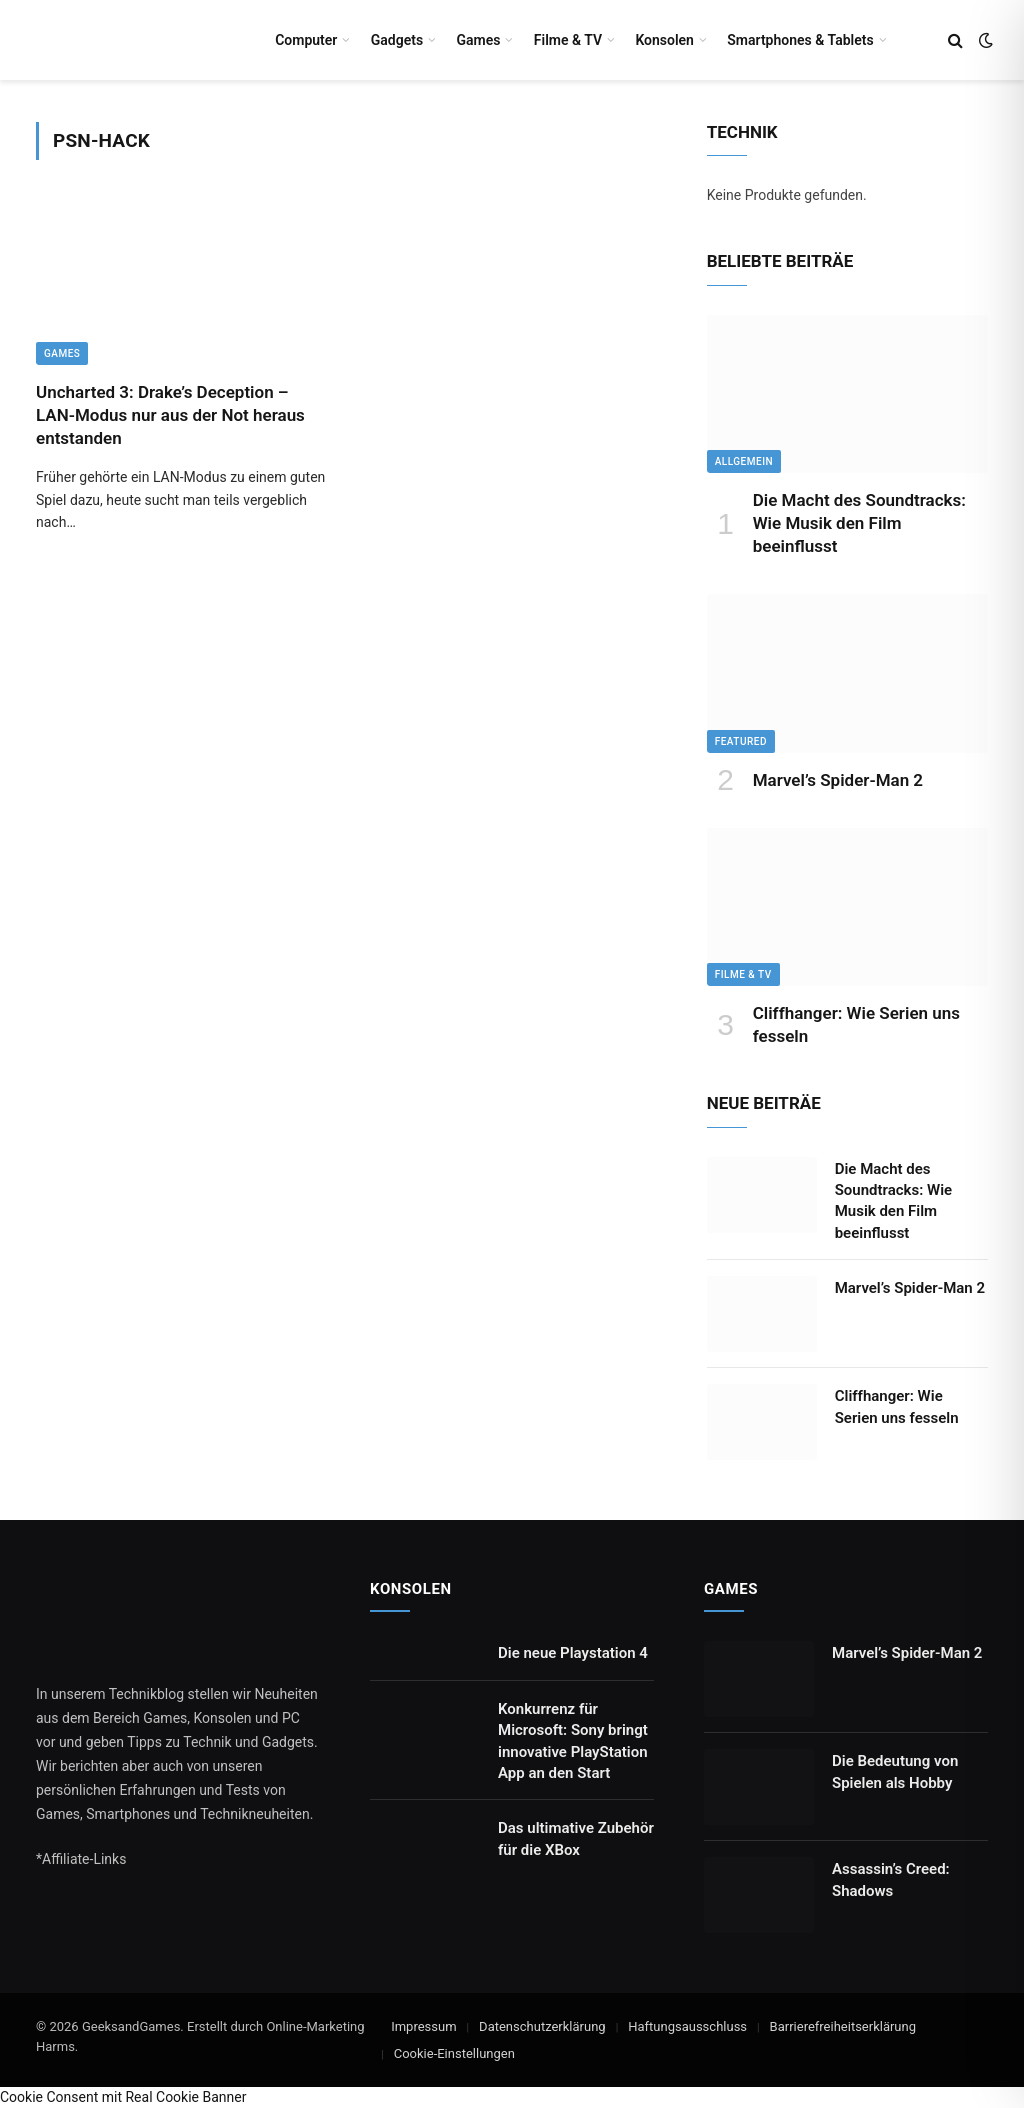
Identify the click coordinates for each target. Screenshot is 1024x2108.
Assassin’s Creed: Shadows (891, 1879)
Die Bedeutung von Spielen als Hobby (895, 1771)
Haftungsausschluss (687, 2026)
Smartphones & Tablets (800, 40)
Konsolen (664, 40)
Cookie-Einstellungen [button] (454, 2053)
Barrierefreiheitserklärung (843, 2026)
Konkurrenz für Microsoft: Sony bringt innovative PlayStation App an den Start (573, 1741)
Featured (741, 741)
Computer (306, 40)
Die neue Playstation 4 (573, 1653)
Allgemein (744, 461)
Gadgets (397, 40)
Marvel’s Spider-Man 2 (838, 780)
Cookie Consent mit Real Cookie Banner (123, 2097)
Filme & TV (568, 40)
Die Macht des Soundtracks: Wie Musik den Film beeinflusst (859, 523)
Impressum (423, 2026)
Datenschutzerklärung (542, 2026)
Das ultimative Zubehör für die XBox (576, 1838)
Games (478, 40)
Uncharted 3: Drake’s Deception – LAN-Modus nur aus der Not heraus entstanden (170, 415)
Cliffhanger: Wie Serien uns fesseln (856, 1024)
